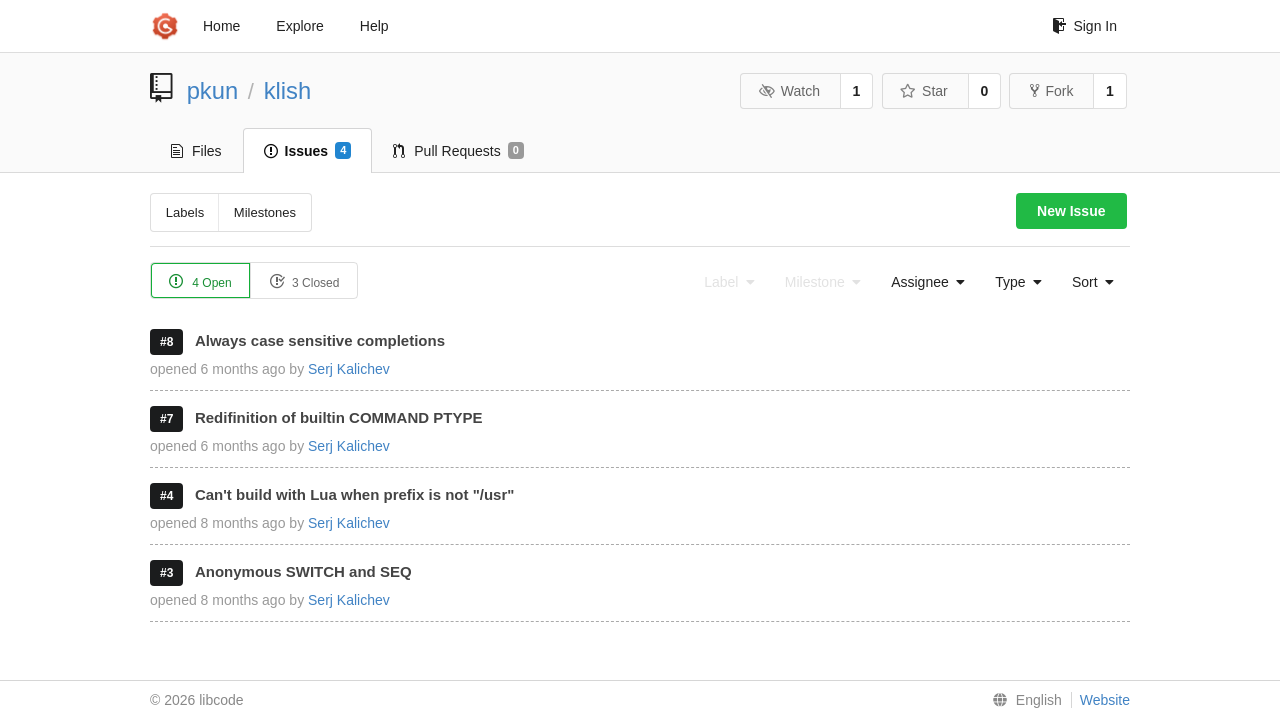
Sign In (1084, 26)
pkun (213, 90)
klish (288, 90)
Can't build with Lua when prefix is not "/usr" (354, 494)
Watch (789, 91)
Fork (1051, 91)
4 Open (200, 281)
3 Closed (304, 281)
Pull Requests (458, 151)
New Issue (1071, 211)
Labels (185, 212)
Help (374, 26)
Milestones (265, 212)
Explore (299, 26)
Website (1105, 700)
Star (924, 91)
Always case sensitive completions (320, 340)
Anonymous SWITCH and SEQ (303, 571)
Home (221, 26)
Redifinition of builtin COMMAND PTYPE (338, 417)
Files (196, 151)
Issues (308, 151)
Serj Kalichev (349, 369)
